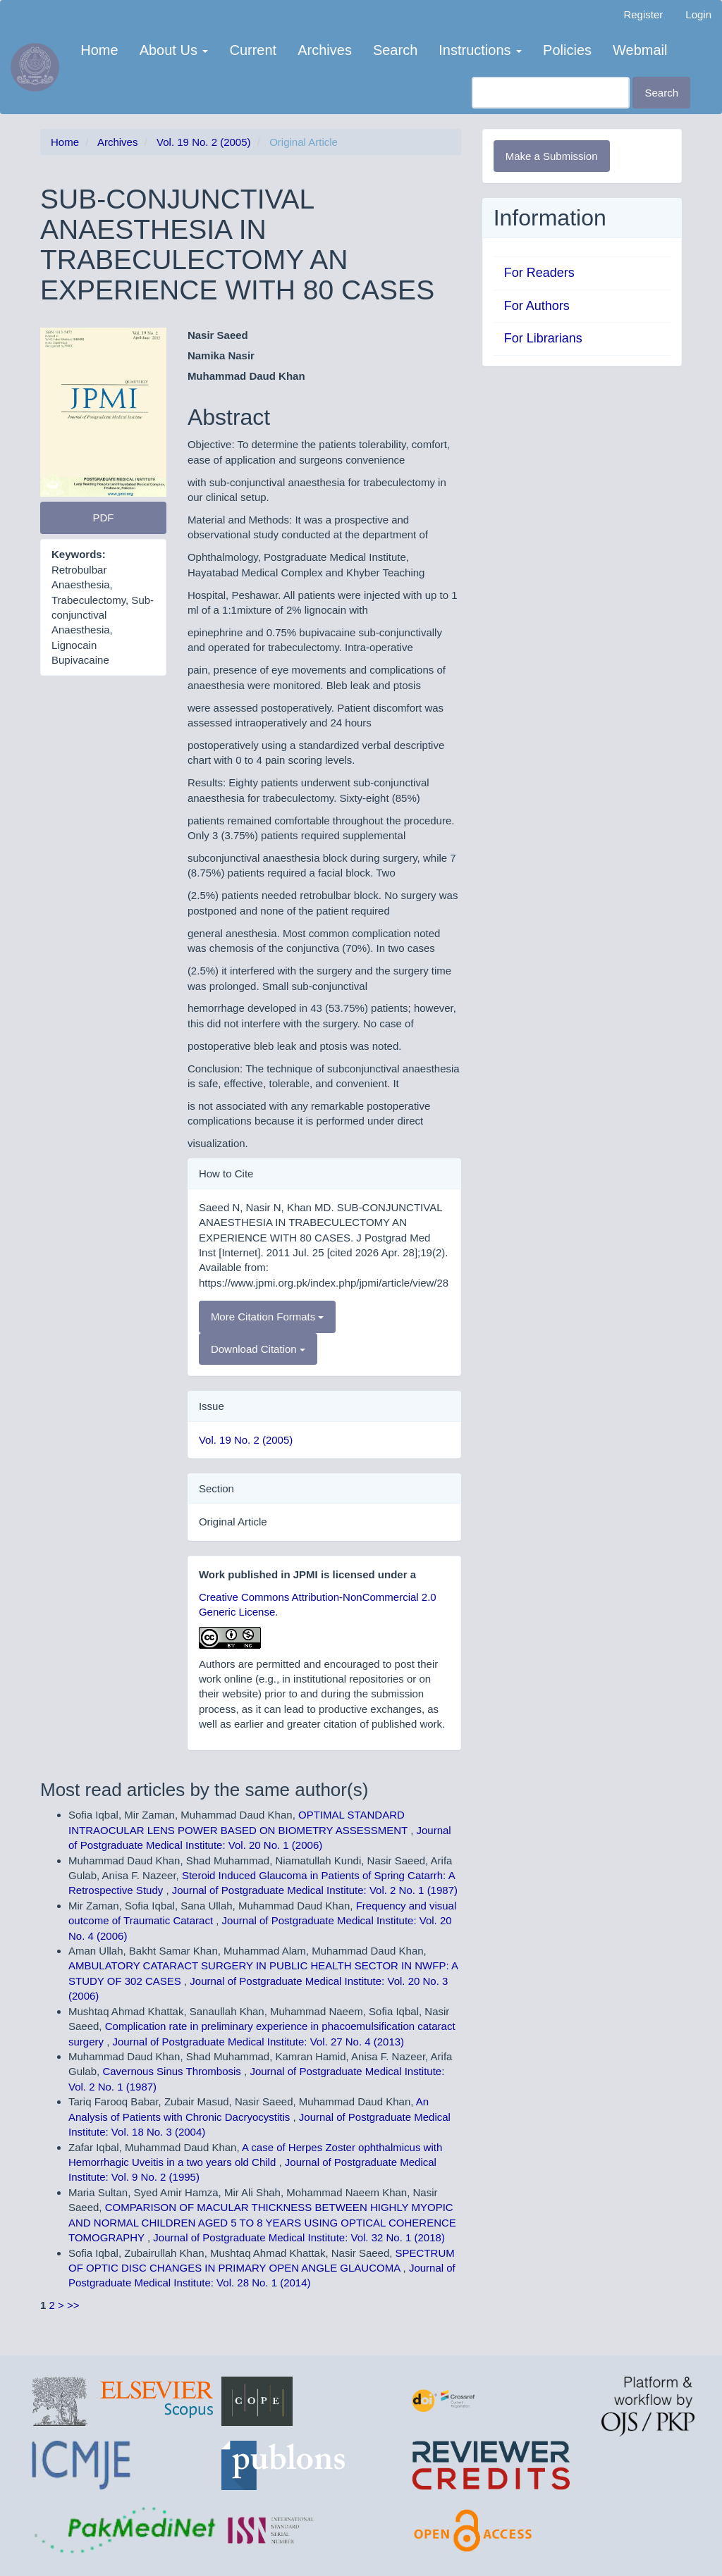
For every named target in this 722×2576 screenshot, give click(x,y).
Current (252, 50)
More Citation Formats (267, 1317)
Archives (325, 50)
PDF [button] (103, 518)
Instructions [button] (480, 50)
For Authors (537, 306)
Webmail (640, 50)
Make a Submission (552, 156)
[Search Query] (551, 93)
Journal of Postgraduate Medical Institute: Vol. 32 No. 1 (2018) (299, 2237)
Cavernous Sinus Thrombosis (173, 2071)
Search (395, 50)
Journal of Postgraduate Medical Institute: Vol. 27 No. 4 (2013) (259, 2042)
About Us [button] (174, 50)
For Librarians (543, 338)
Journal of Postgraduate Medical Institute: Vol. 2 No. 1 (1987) (315, 1890)
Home (99, 50)
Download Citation (258, 1349)
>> (73, 2305)
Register (643, 14)
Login (698, 14)
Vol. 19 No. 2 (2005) (203, 142)
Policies (567, 50)
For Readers (539, 273)
